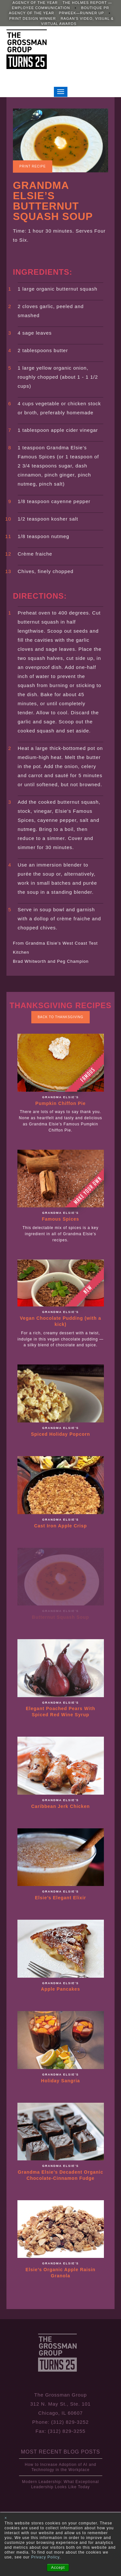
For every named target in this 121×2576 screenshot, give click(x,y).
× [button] (6, 2518)
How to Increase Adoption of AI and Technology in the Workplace (60, 2467)
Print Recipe (32, 166)
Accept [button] (58, 2567)
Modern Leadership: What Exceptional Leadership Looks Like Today (60, 2484)
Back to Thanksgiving (61, 1017)
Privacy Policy (45, 2557)
